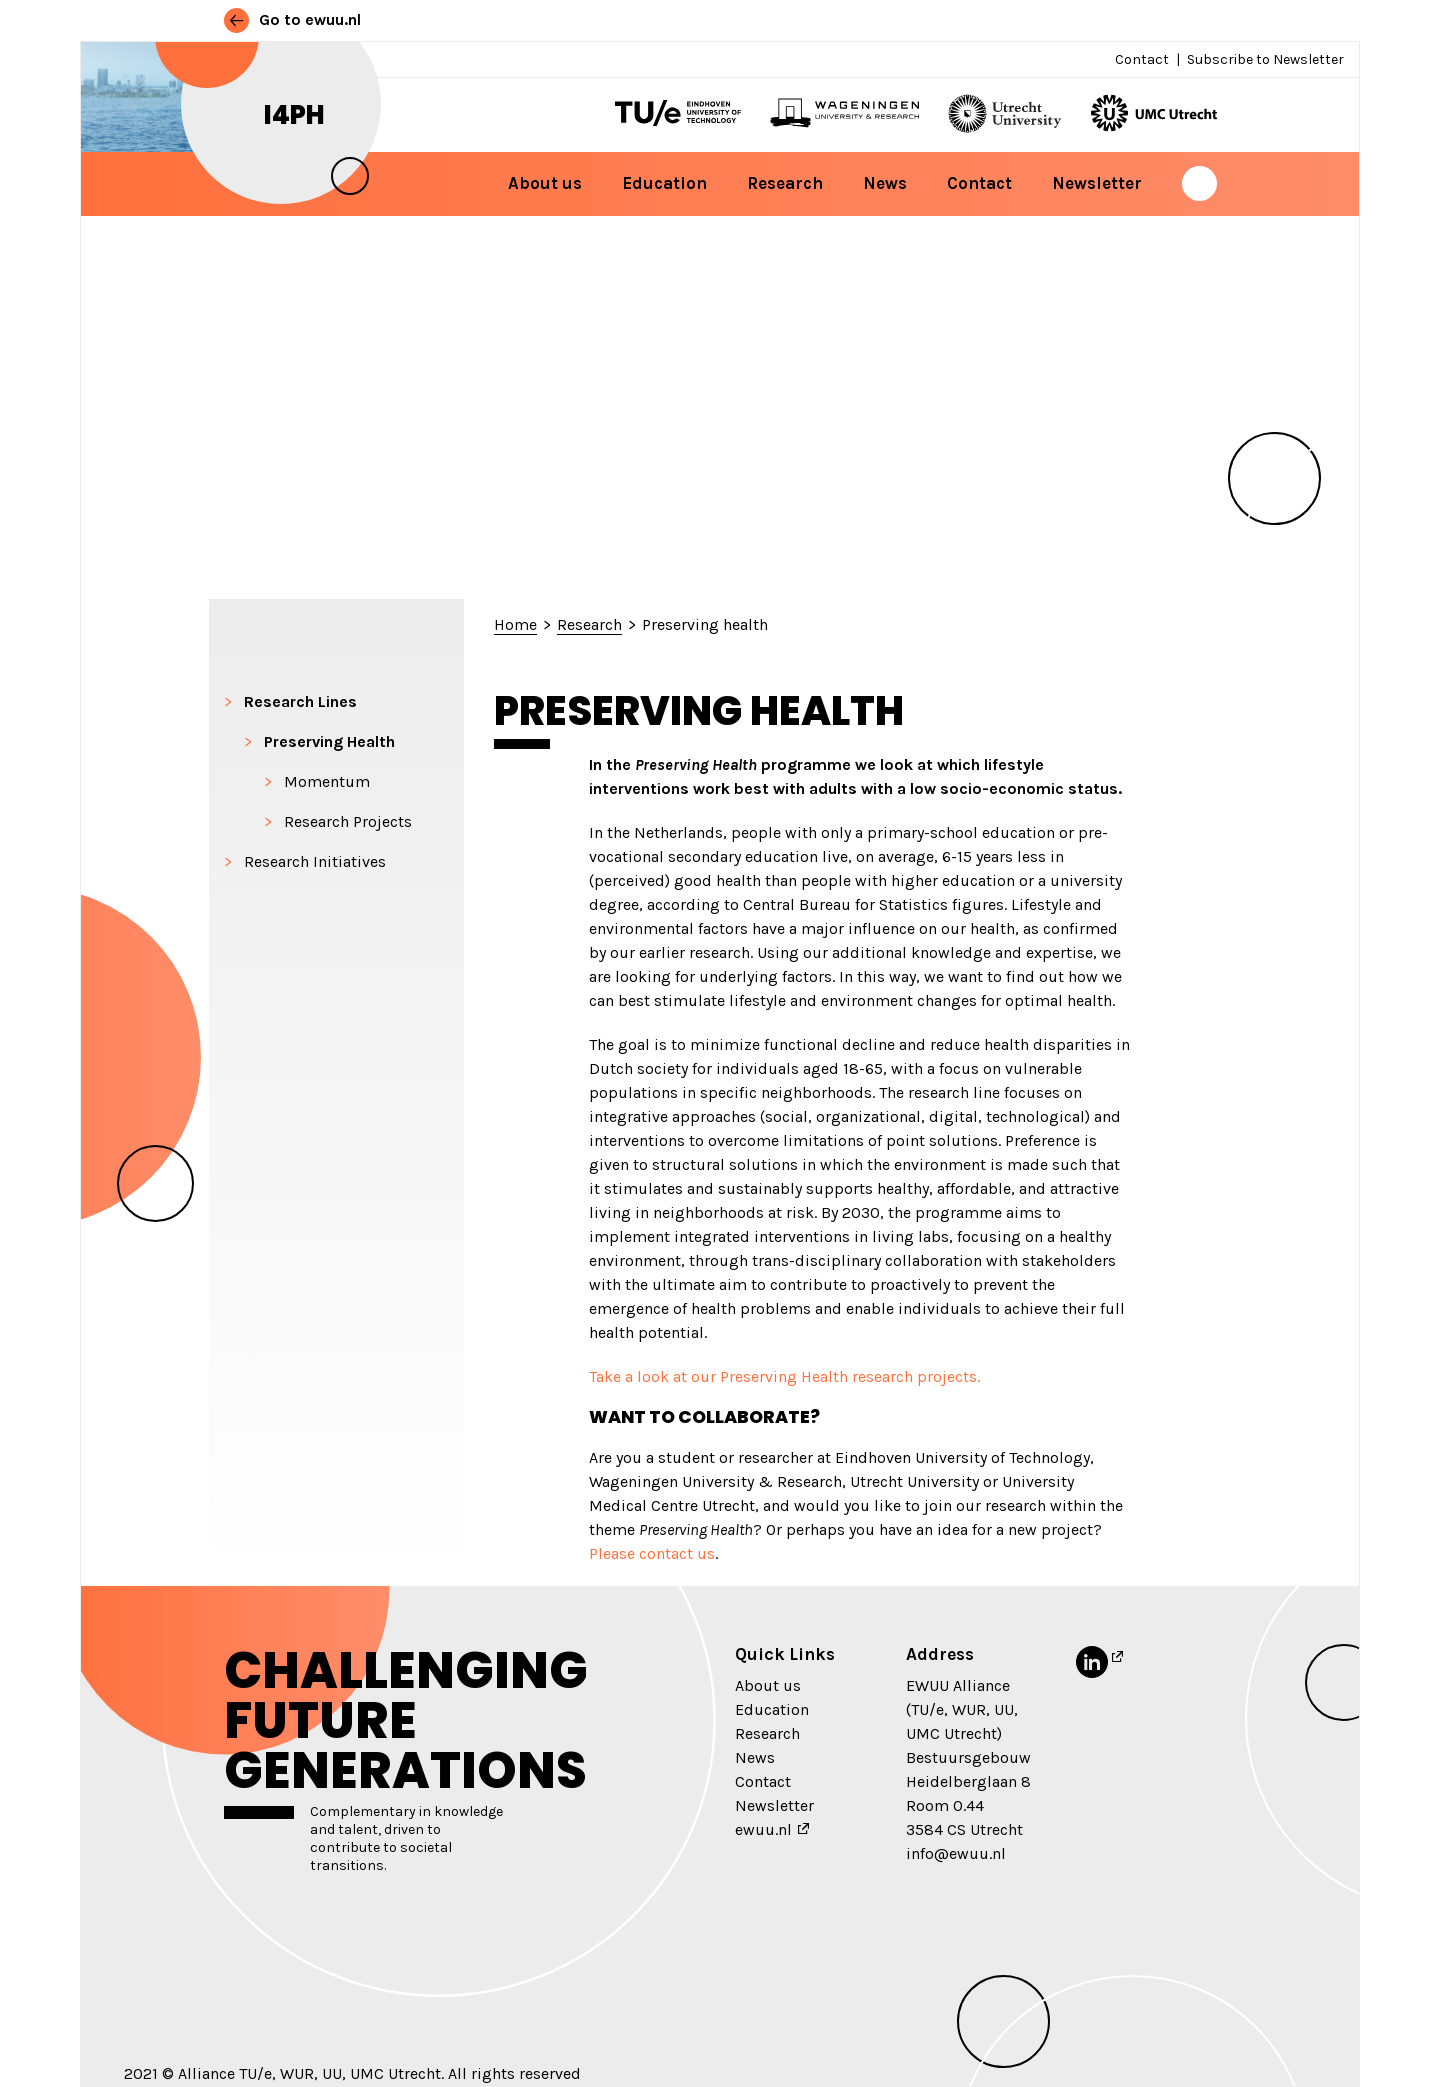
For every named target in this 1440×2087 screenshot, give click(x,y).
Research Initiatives (315, 861)
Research (785, 183)
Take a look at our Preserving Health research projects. (784, 1376)
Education (664, 183)
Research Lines (300, 701)
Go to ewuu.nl (292, 19)
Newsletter (1097, 183)
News (885, 183)
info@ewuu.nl (956, 1853)
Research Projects (348, 821)
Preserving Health (329, 741)
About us (545, 183)
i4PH (294, 115)
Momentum (327, 781)
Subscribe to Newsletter (1265, 59)
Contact (1142, 59)
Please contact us (652, 1553)
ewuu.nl (763, 1829)
